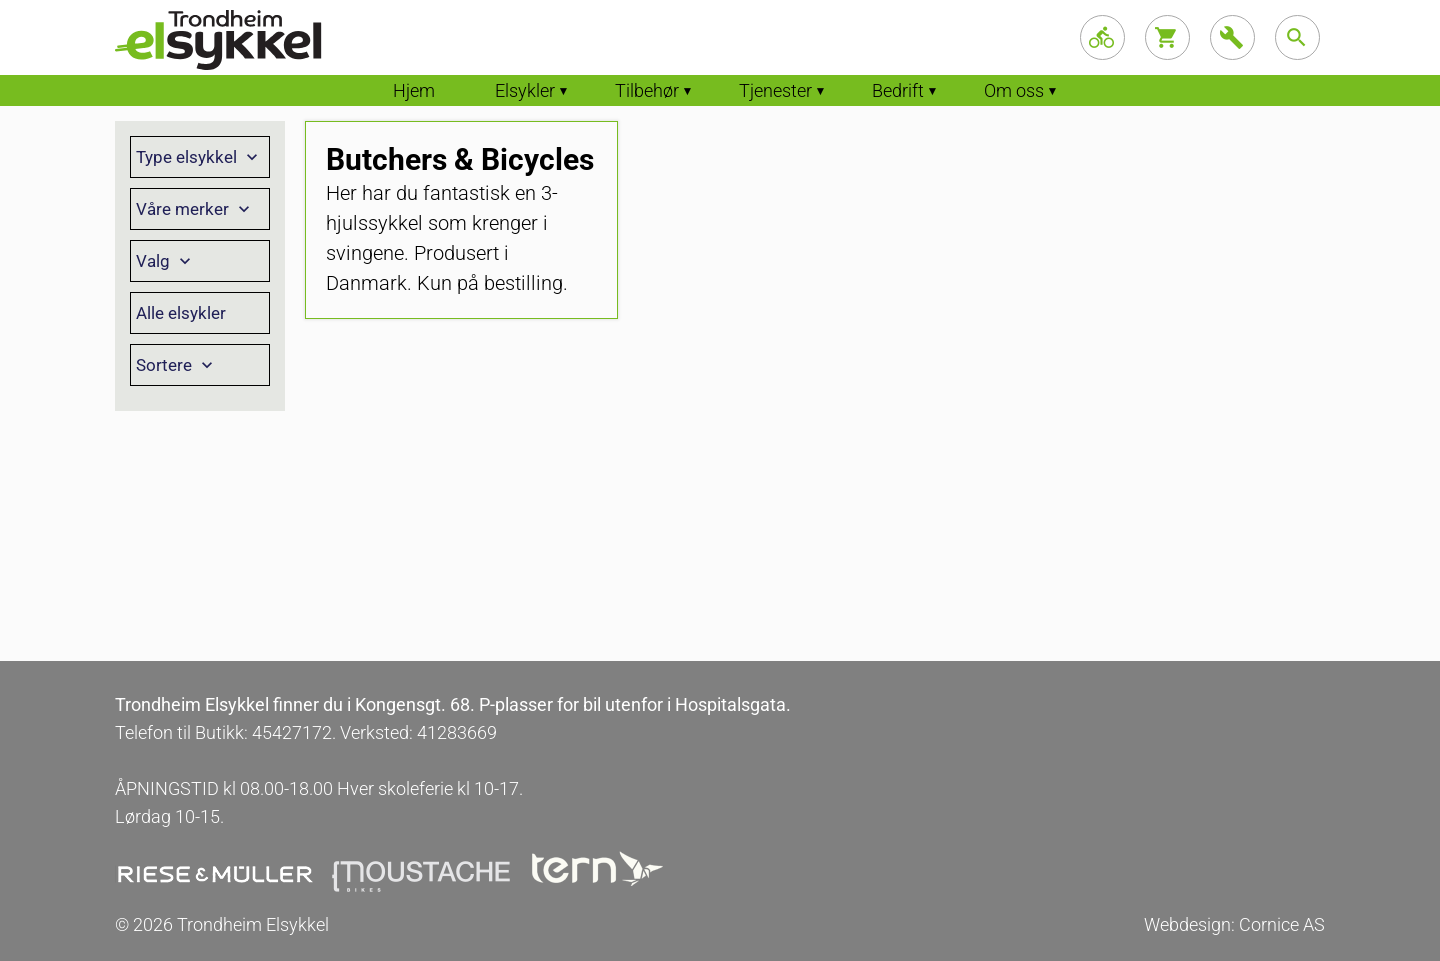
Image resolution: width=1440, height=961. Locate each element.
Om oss (1014, 90)
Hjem (414, 90)
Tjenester (775, 90)
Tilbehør (647, 90)
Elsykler (525, 90)
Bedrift (898, 90)
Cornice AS (1282, 924)
